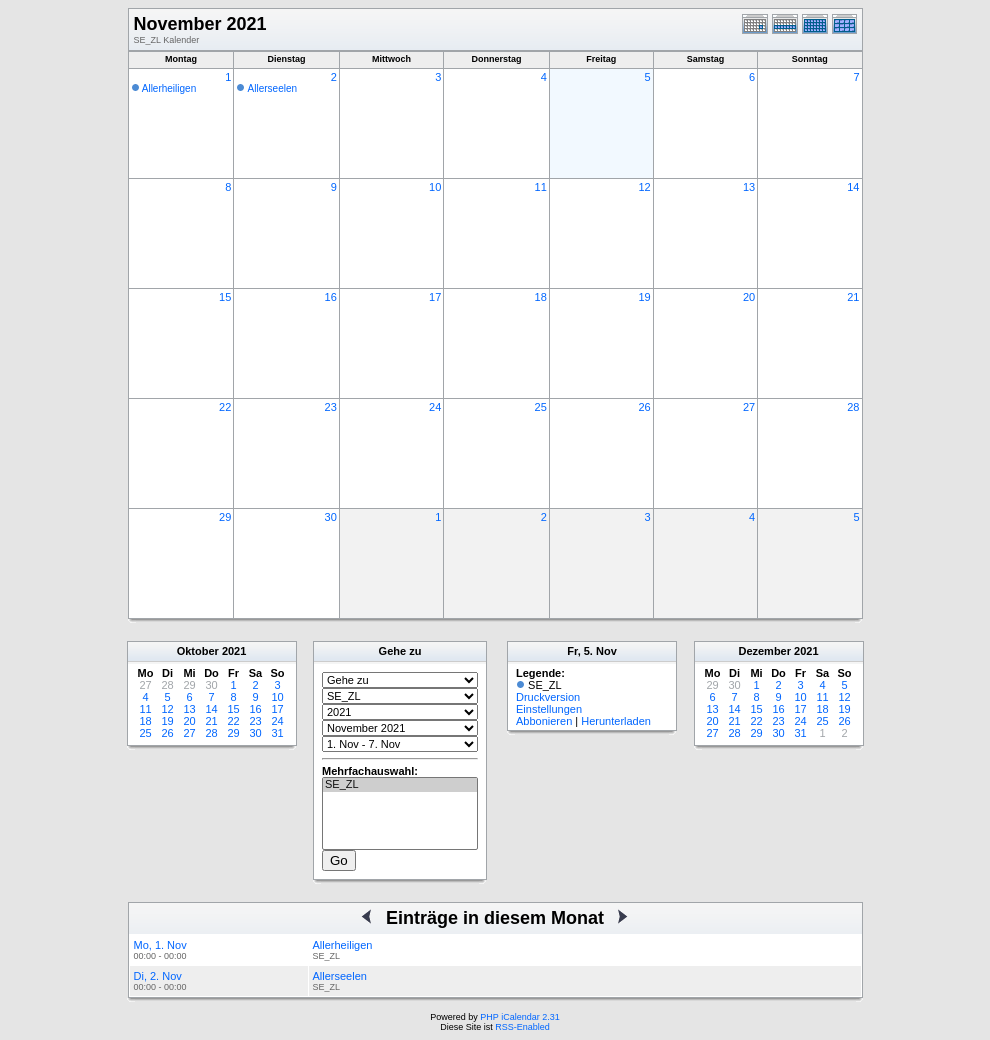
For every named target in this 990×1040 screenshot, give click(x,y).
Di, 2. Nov (158, 976)
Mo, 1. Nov (160, 945)
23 (331, 407)
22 (225, 407)
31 (277, 733)
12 (644, 187)
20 (749, 297)
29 (225, 517)
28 (853, 407)
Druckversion (548, 697)
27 (749, 407)
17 (435, 297)
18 (541, 297)
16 (331, 297)
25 (541, 407)
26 (644, 407)
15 (225, 297)
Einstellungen (549, 709)
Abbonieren (544, 721)
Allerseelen (272, 88)
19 (644, 297)
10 (435, 187)
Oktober (198, 651)
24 (435, 407)
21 (853, 297)
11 (541, 187)
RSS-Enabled (522, 1027)
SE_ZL (400, 785)
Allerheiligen (169, 88)
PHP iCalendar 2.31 (519, 1017)
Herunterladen (616, 721)
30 (331, 517)
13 (749, 187)
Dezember (764, 651)
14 (853, 187)
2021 (234, 651)
